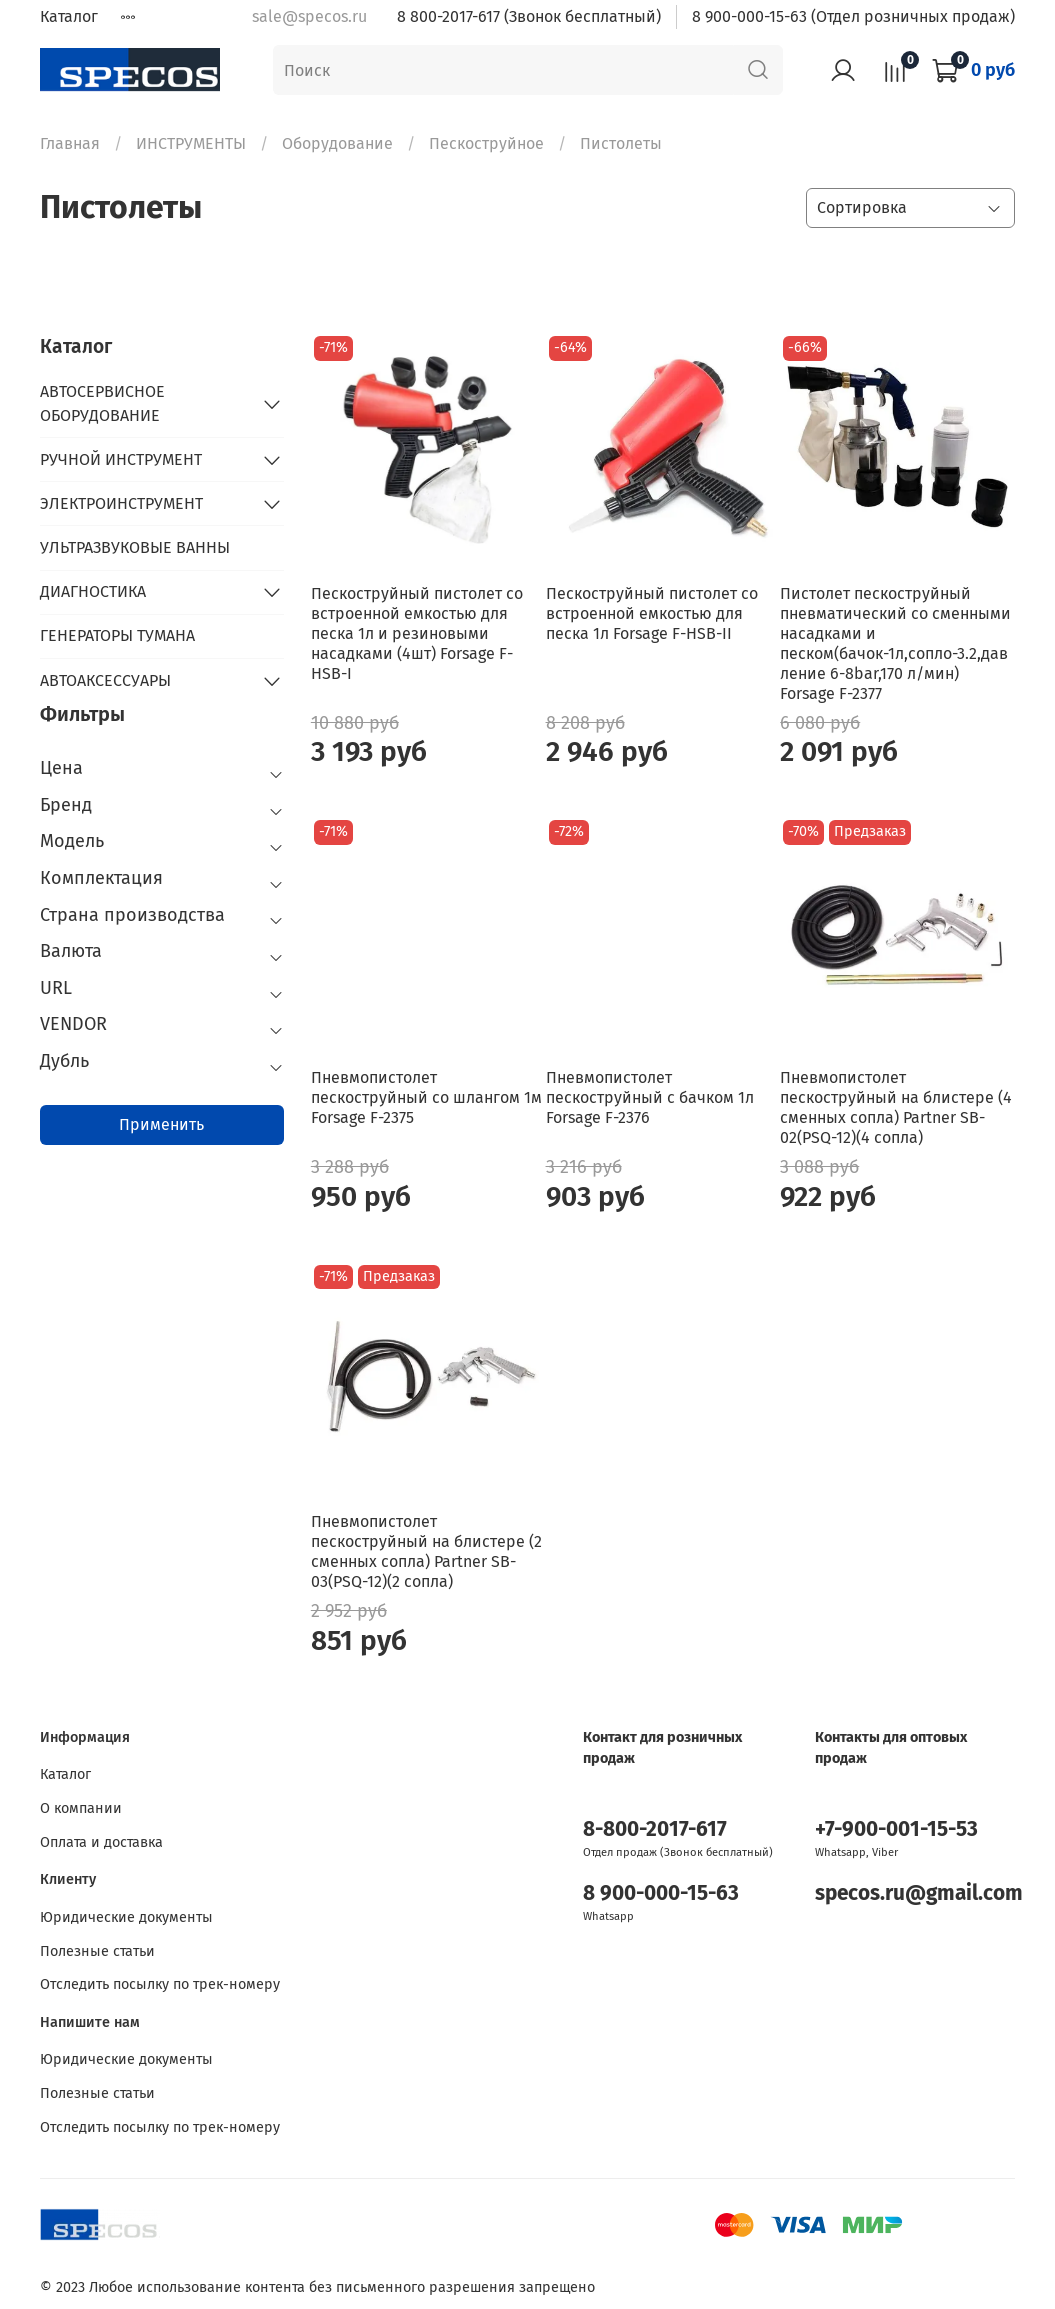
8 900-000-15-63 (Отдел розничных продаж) (853, 16)
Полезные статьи (97, 1951)
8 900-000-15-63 (661, 1893)
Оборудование (337, 143)
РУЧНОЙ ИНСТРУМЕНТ (121, 459)
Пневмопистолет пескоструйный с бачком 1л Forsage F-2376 (650, 1097)
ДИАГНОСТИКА (93, 591)
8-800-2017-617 (655, 1829)
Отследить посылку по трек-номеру (160, 1984)
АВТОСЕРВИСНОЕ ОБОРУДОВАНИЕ (102, 403)
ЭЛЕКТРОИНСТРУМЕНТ (121, 503)
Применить (161, 1124)
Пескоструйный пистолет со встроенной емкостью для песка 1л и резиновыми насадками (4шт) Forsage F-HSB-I (417, 633)
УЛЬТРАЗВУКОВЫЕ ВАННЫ (135, 547)
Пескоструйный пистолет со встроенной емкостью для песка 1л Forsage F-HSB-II (652, 613)
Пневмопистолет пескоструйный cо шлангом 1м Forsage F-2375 (426, 1097)
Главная (70, 143)
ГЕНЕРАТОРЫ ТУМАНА (117, 635)
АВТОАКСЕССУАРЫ (105, 680)
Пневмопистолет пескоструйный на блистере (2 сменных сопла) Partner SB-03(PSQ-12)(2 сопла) (426, 1551)
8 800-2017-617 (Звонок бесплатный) (529, 16)
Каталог (69, 16)
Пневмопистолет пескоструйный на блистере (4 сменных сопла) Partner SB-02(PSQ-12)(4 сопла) (896, 1107)
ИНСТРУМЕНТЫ (191, 143)
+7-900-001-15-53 (896, 1829)
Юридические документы (126, 1917)
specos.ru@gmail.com (919, 1893)
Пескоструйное (486, 143)
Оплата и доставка (101, 1842)
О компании (81, 1808)
